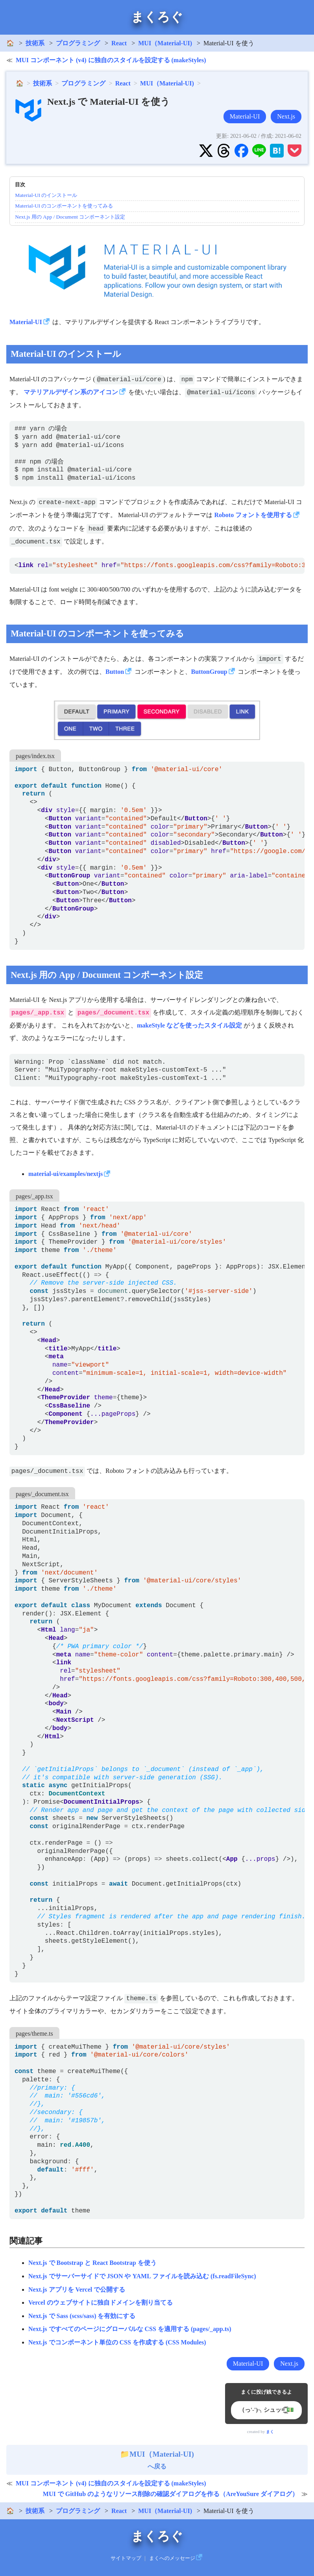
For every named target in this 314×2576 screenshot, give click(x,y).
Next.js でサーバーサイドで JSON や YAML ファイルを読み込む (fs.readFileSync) (142, 2276)
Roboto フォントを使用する (253, 515)
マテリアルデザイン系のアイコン (71, 392)
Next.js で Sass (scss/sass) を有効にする (81, 2316)
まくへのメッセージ (172, 2558)
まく (270, 2431)
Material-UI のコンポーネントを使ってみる (64, 206)
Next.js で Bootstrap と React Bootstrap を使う (92, 2262)
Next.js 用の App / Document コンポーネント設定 (70, 217)
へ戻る (157, 2460)
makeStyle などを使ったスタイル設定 (189, 1025)
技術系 (35, 43)
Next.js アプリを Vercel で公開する (76, 2289)
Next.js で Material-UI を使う (108, 101)
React (119, 43)
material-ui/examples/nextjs (65, 1173)
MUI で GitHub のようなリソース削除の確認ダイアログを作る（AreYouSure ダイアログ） (170, 2494)
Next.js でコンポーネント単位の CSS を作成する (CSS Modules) (117, 2342)
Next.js (286, 116)
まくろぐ (157, 17)
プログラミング (78, 43)
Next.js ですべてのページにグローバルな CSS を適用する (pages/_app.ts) (129, 2329)
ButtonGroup (209, 671)
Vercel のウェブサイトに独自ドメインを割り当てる (100, 2302)
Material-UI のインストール (46, 195)
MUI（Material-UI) (165, 43)
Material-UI (245, 116)
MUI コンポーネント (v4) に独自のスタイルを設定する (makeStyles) (111, 60)
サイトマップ (126, 2558)
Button (114, 671)
